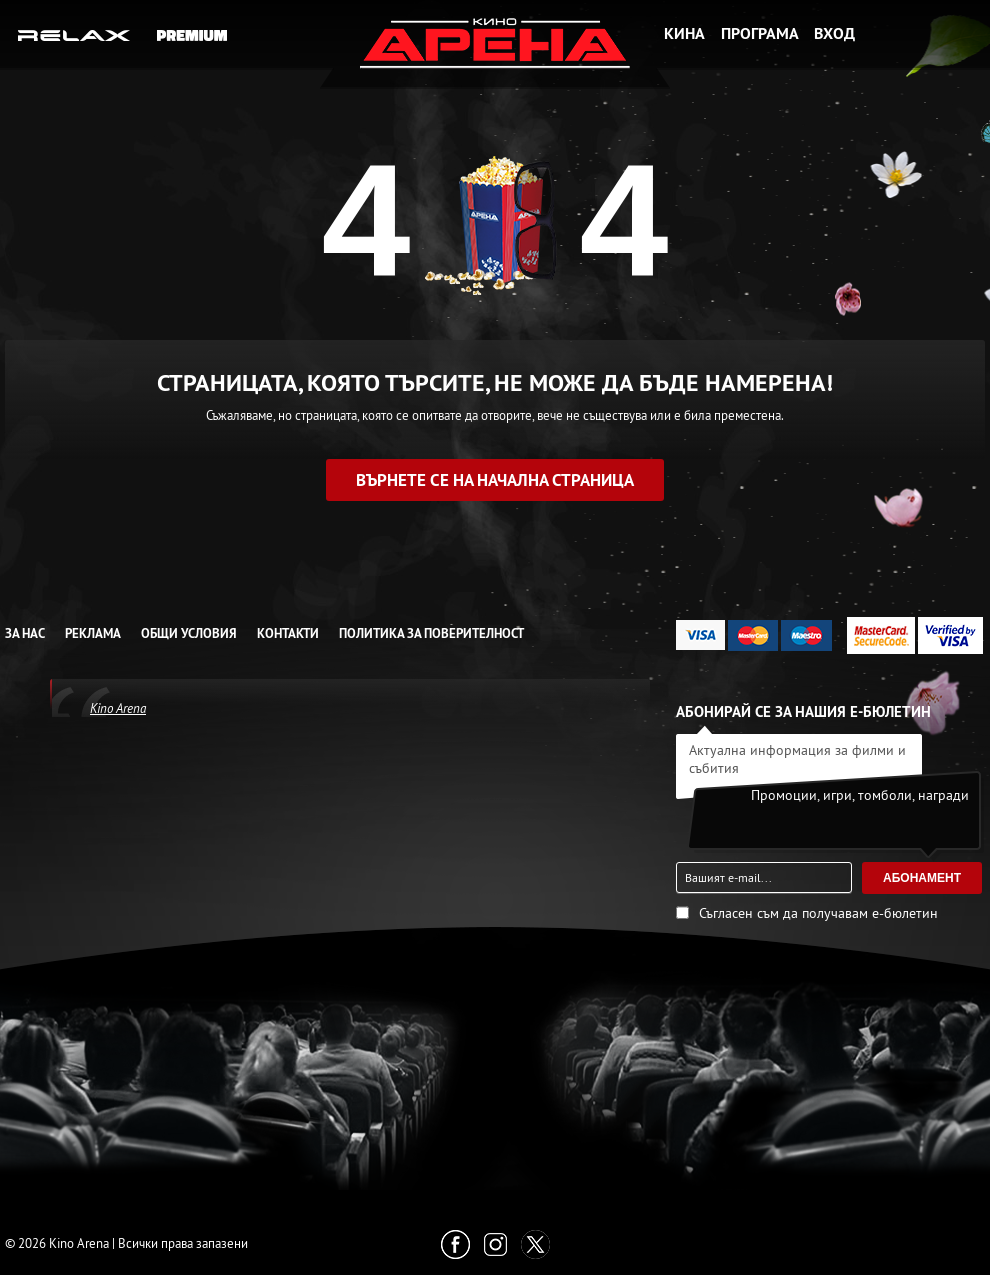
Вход (834, 33)
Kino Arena (118, 708)
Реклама (93, 633)
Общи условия (189, 633)
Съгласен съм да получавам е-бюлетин (818, 913)
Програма (760, 33)
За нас (25, 633)
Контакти (288, 633)
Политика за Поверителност (431, 633)
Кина (684, 33)
